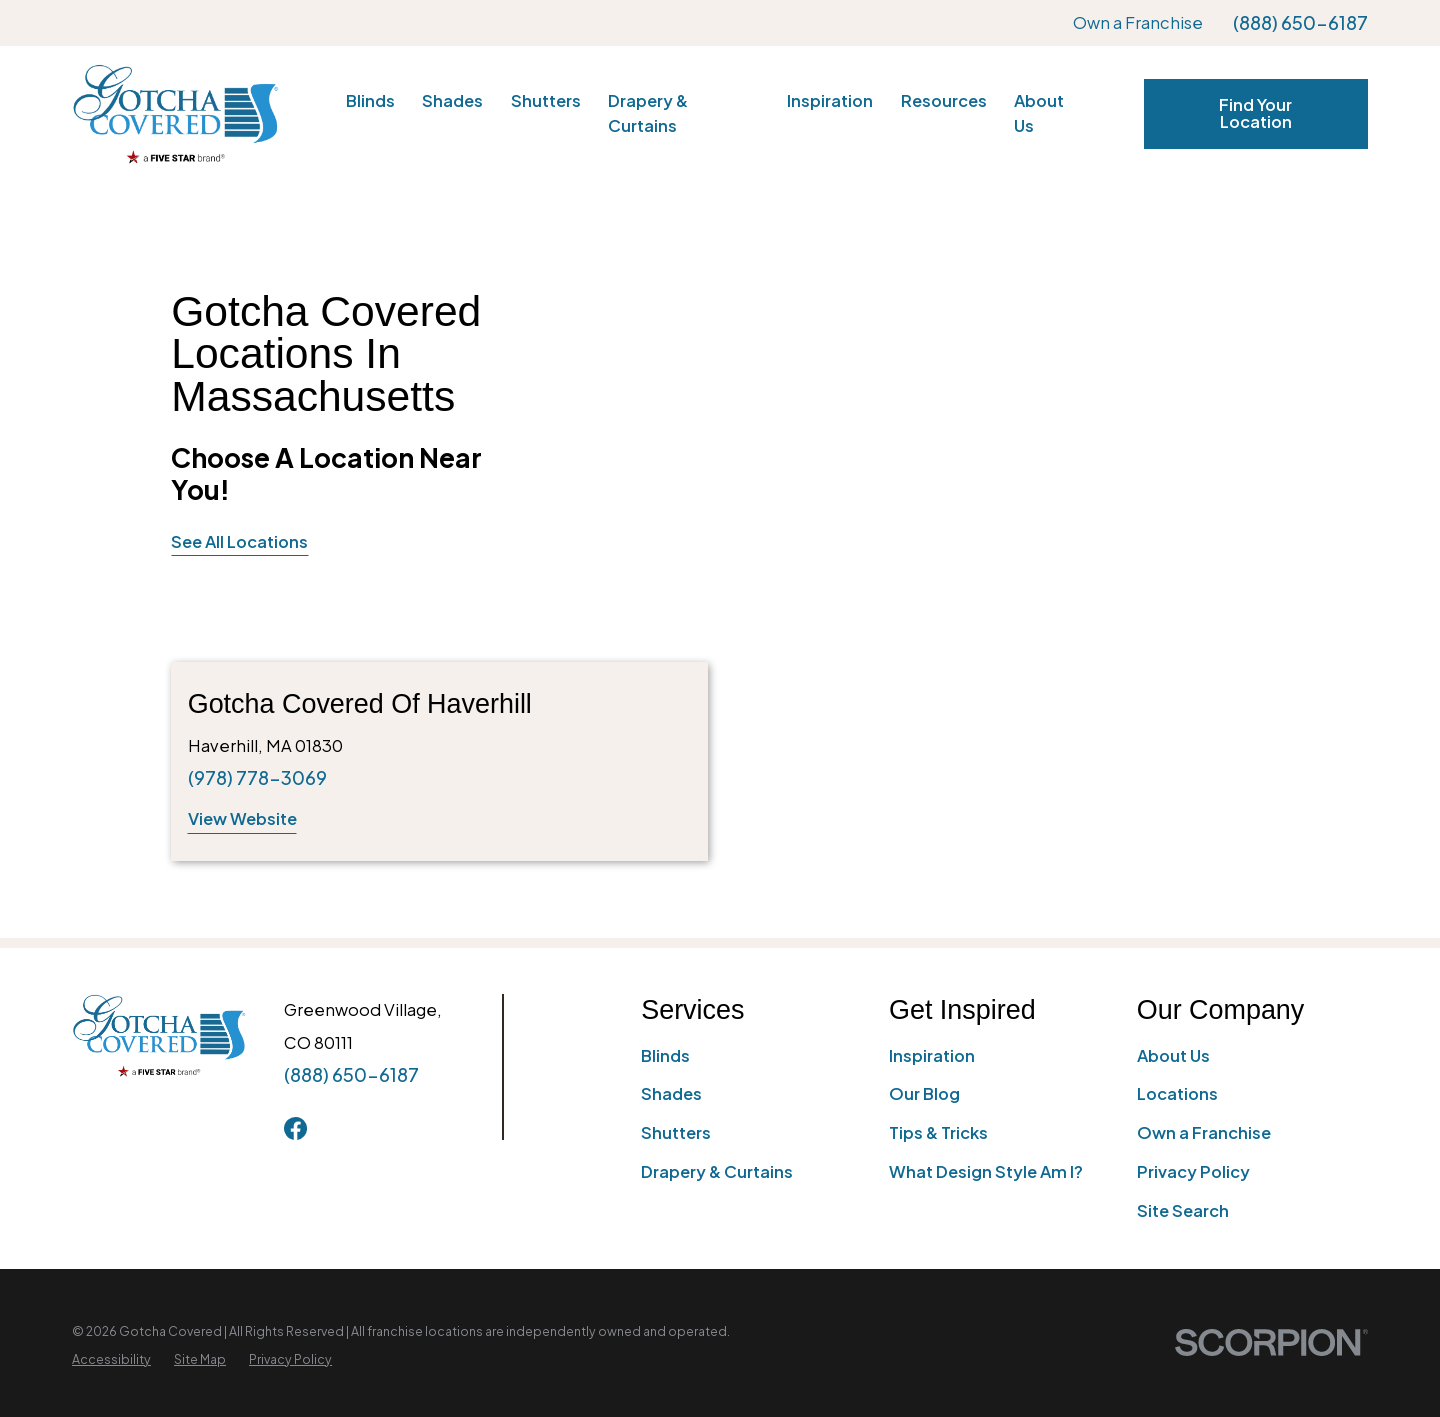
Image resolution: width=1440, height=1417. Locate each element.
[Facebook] (295, 1128)
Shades (671, 1093)
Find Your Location (1255, 112)
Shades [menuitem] (452, 100)
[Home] (175, 113)
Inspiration (932, 1055)
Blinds (665, 1055)
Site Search (1183, 1210)
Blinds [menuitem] (370, 100)
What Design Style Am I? (986, 1171)
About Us (1173, 1055)
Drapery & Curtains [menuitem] (648, 113)
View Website (242, 818)
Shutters (676, 1132)
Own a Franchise (1138, 22)
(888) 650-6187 (1300, 23)
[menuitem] (111, 1359)
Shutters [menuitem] (546, 100)
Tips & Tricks (938, 1132)
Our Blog (924, 1093)
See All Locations (239, 541)
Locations (1177, 1093)
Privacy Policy (1193, 1171)
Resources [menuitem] (944, 100)
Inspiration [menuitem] (830, 100)
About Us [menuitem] (1039, 113)
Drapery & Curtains (717, 1171)
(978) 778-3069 (257, 777)
